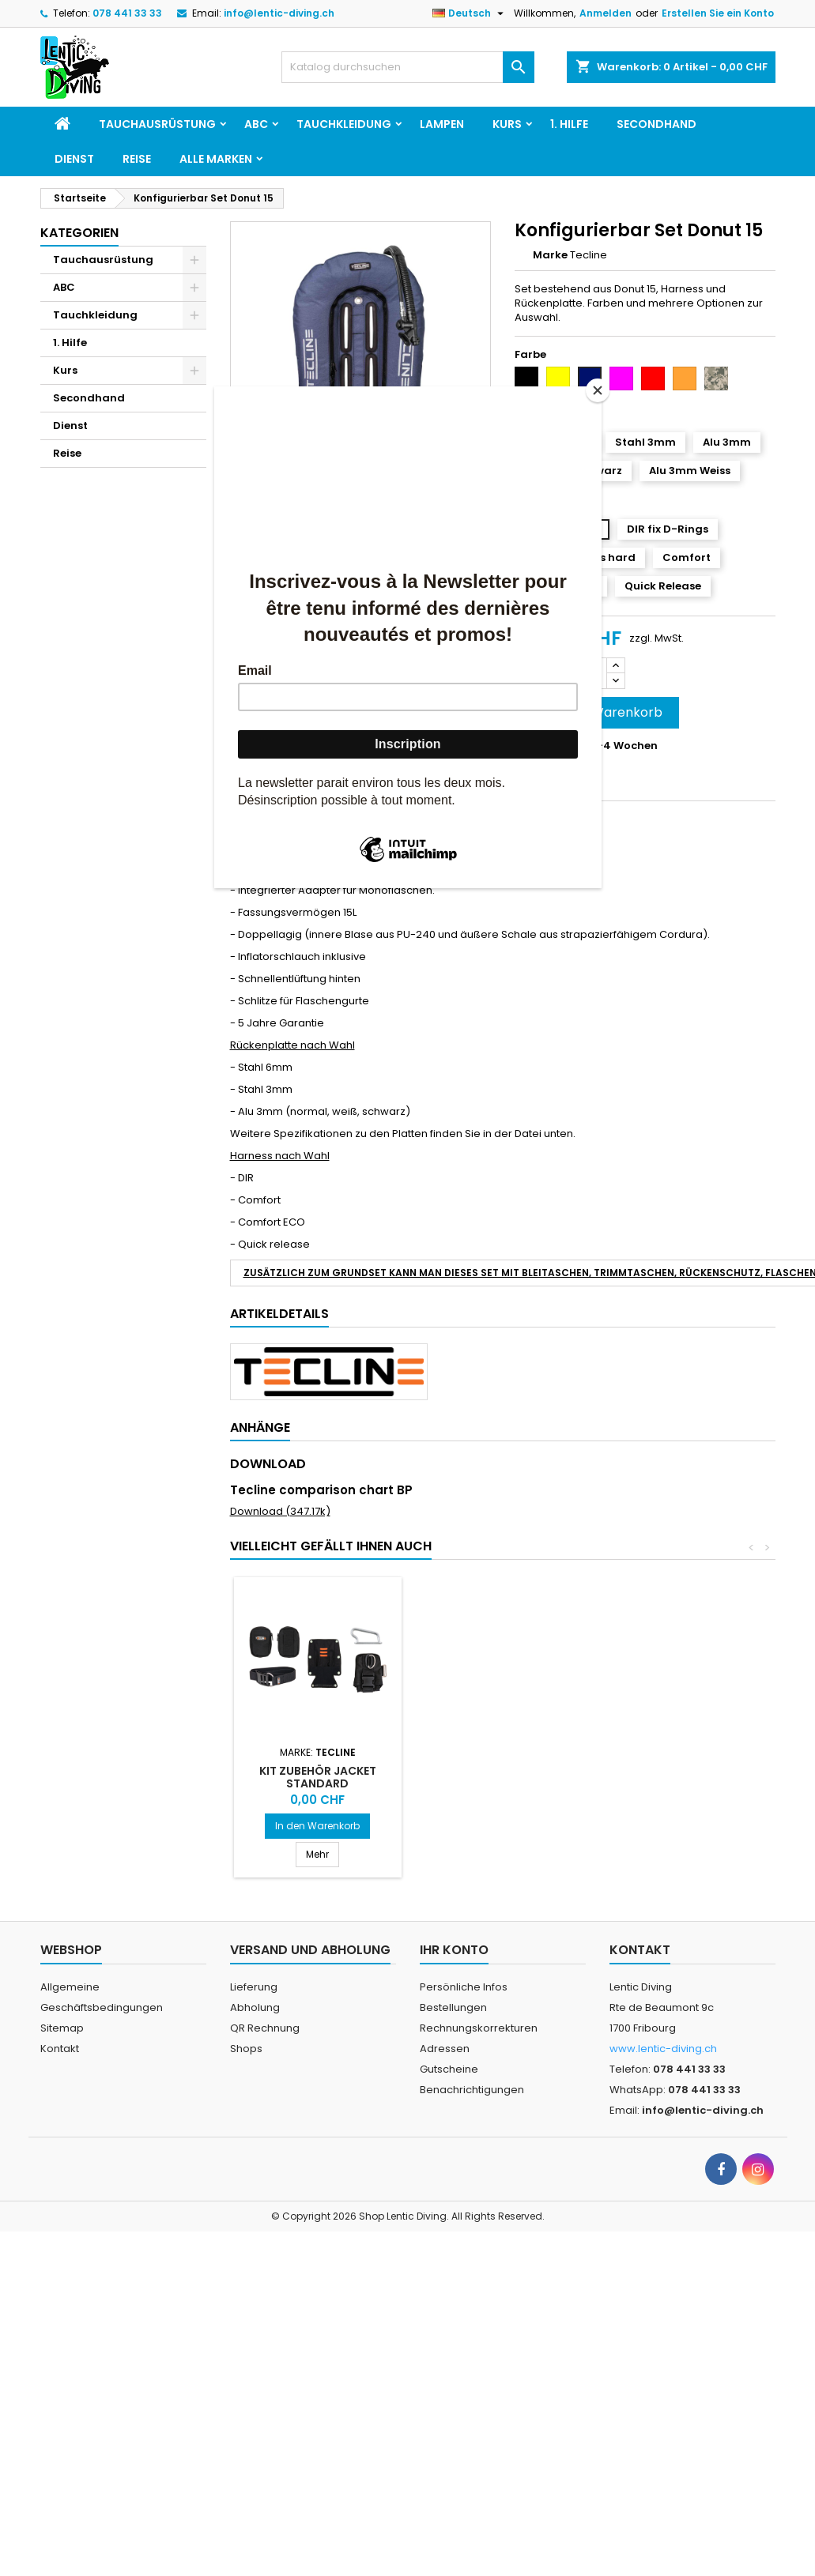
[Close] (597, 390)
